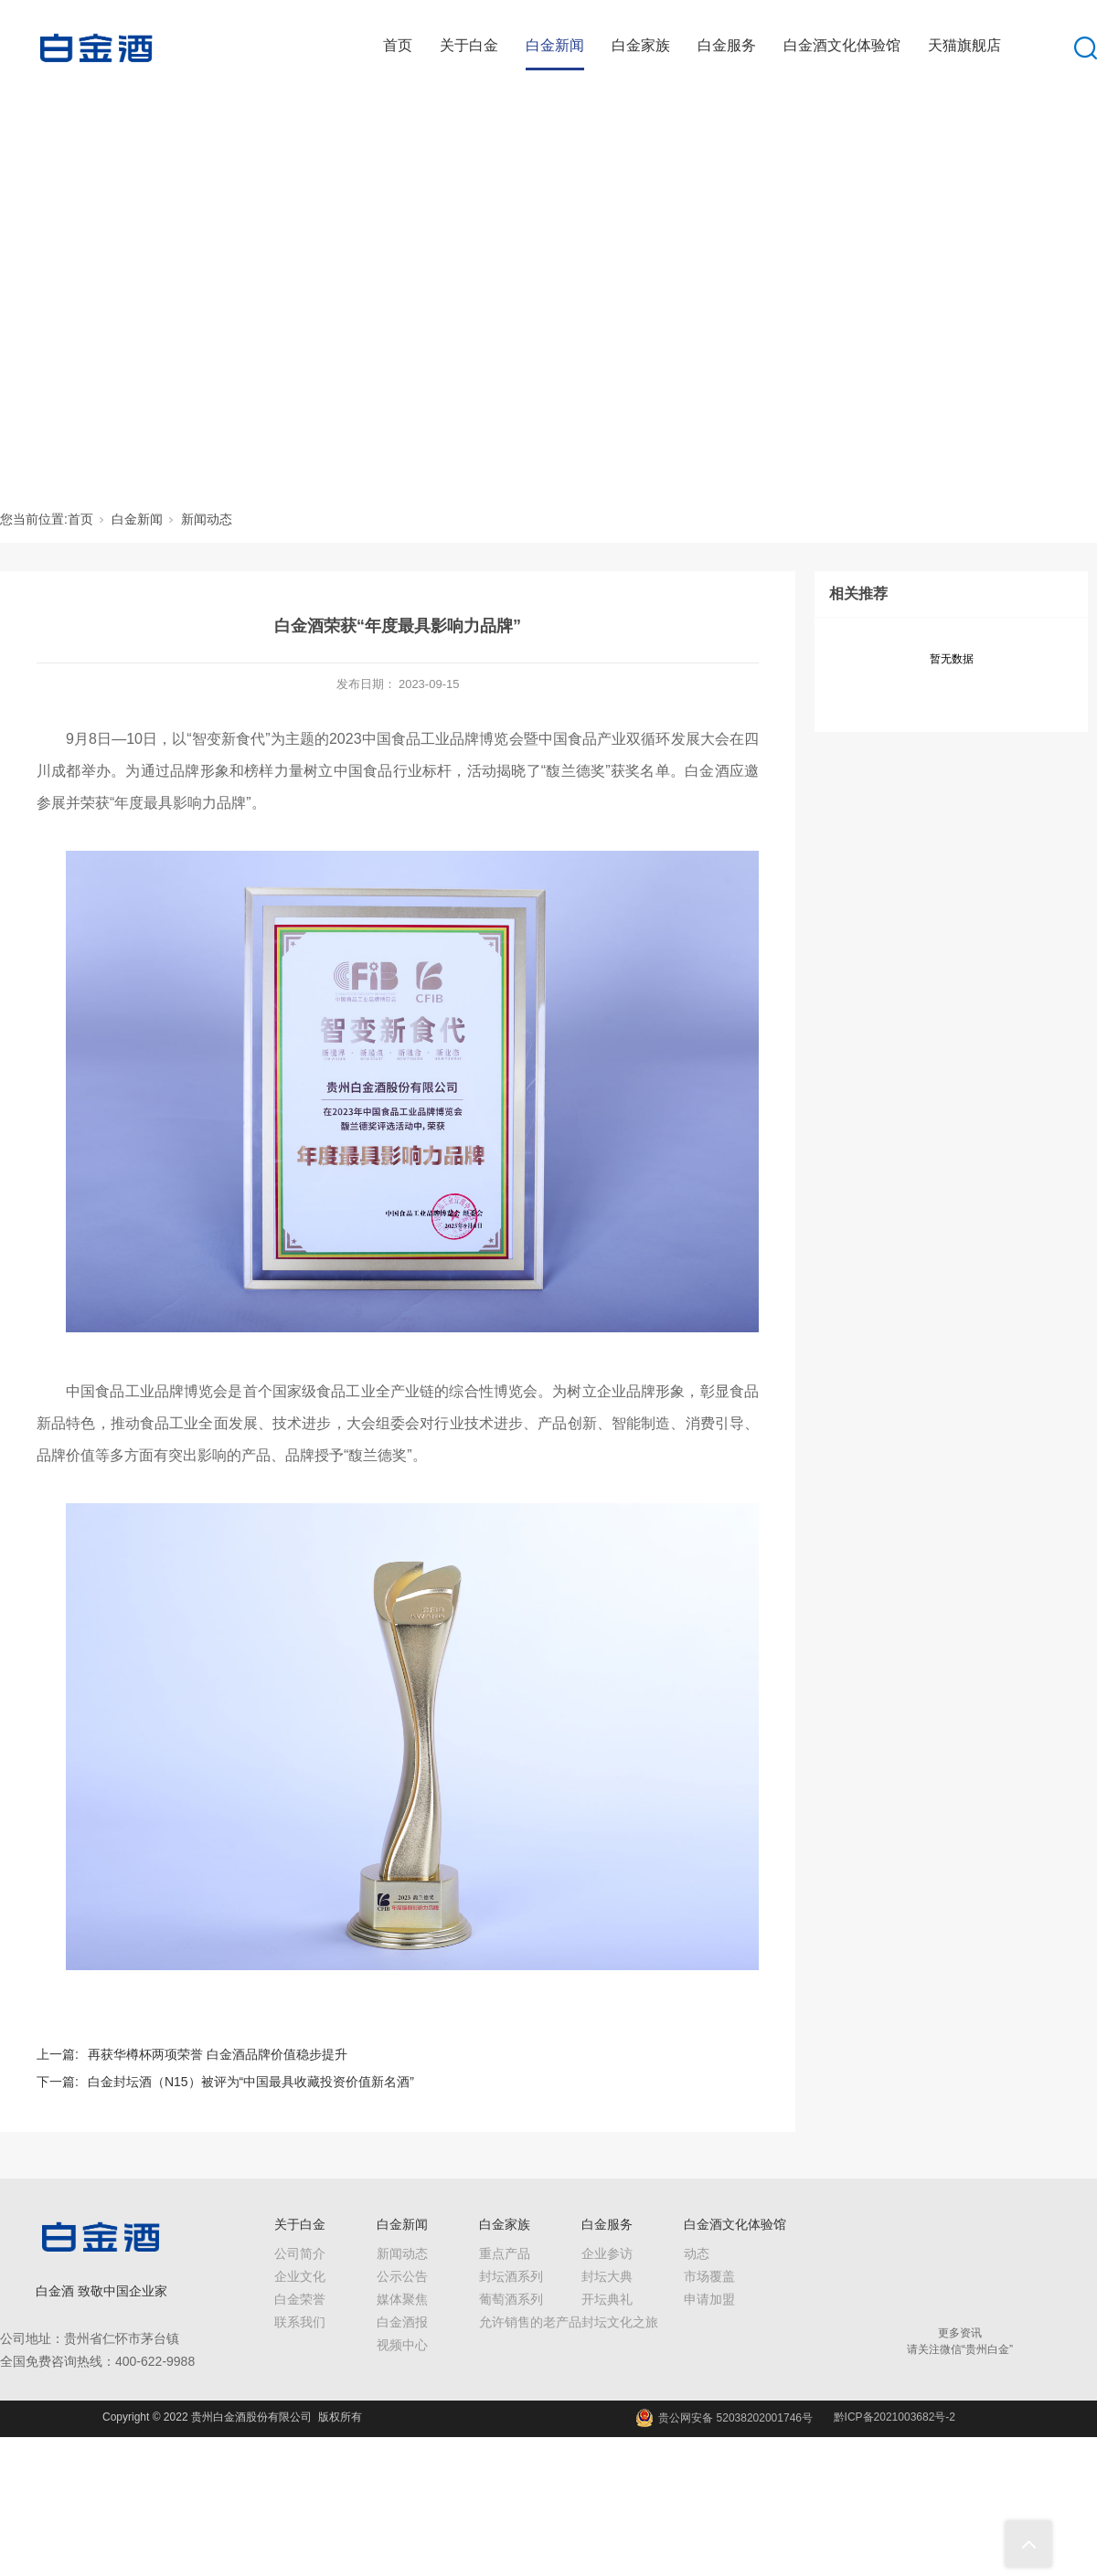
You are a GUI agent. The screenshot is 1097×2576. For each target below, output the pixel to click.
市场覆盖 (709, 2276)
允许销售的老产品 (530, 2322)
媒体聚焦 (402, 2299)
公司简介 (299, 2253)
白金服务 (727, 45)
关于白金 (469, 45)
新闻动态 (206, 519)
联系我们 (299, 2322)
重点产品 (504, 2253)
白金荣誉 (299, 2299)
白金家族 (641, 45)
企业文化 (299, 2276)
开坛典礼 (607, 2299)
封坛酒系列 (511, 2276)
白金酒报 (402, 2322)
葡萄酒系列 (511, 2299)
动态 (696, 2253)
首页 (397, 45)
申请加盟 (709, 2299)
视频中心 (402, 2344)
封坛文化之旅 (619, 2322)
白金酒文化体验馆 (841, 45)
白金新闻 (555, 45)
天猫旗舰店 (964, 45)
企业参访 (607, 2253)
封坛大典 (607, 2276)
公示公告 (402, 2276)
